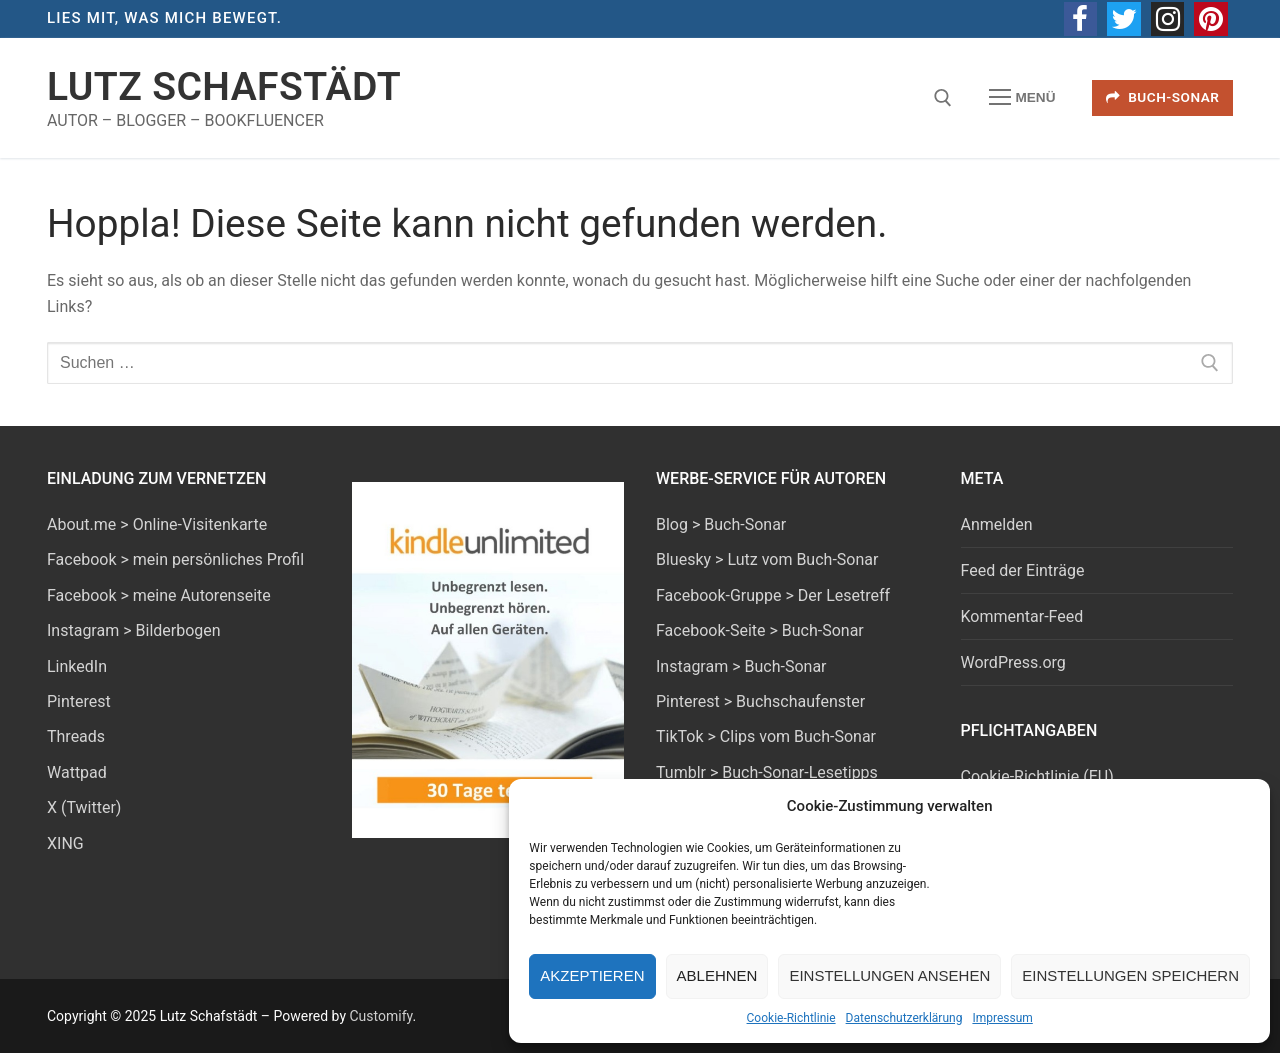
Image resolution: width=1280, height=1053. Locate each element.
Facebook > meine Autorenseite (159, 595)
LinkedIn (77, 666)
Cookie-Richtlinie (791, 1018)
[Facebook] (1081, 19)
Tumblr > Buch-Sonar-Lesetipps (767, 772)
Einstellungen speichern (1130, 975)
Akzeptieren (592, 975)
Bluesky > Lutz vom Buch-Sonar (767, 559)
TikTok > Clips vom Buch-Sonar (766, 736)
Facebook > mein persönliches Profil (175, 559)
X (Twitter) (84, 807)
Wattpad (77, 772)
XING (65, 843)
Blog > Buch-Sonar (721, 524)
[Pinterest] (1211, 19)
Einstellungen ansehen (889, 975)
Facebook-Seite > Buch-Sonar (760, 630)
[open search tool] (943, 98)
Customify (380, 1016)
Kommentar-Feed (1022, 616)
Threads (76, 736)
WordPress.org (1013, 662)
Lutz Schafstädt (224, 87)
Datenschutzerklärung (904, 1018)
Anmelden (997, 524)
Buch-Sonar (1163, 97)
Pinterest (79, 701)
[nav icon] (1022, 98)
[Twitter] (1124, 19)
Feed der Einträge (1023, 570)
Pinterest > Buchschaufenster (760, 701)
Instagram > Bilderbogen (134, 630)
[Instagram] (1168, 19)
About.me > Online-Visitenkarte (157, 524)
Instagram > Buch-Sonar (741, 666)
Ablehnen (717, 975)
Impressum (1002, 1018)
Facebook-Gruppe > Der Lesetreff (773, 595)
